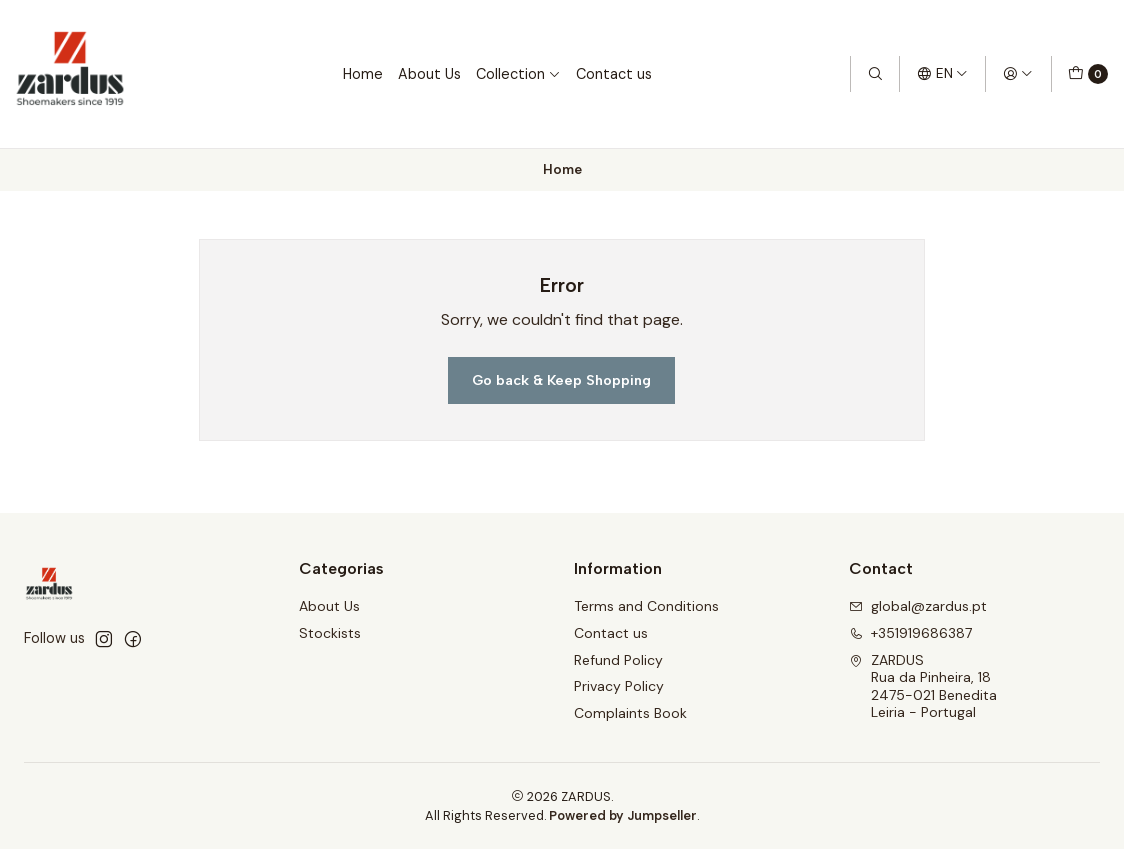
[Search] (875, 74)
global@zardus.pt (918, 606)
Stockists (330, 633)
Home (363, 74)
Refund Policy (618, 660)
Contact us (614, 74)
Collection (518, 74)
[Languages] (942, 74)
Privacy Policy (619, 686)
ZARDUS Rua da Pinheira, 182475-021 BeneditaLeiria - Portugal (923, 686)
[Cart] (1088, 74)
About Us (429, 74)
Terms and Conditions (646, 606)
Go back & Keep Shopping (561, 380)
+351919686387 (910, 633)
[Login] (1018, 74)
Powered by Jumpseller (623, 815)
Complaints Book (630, 713)
